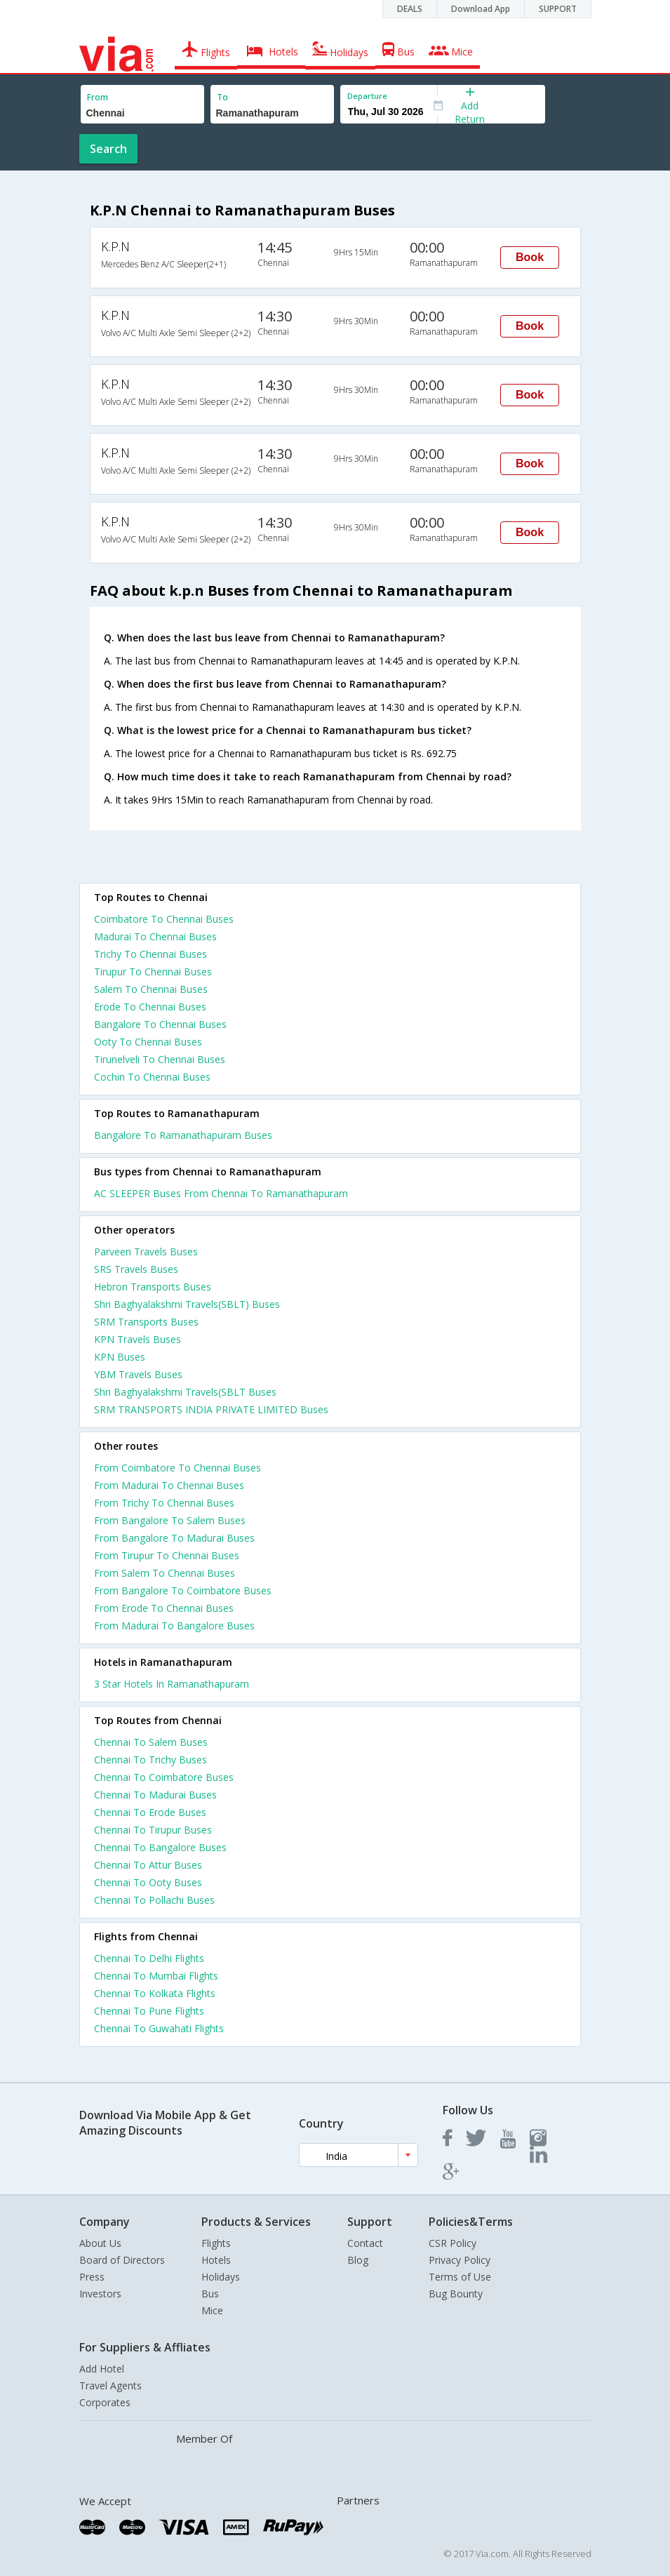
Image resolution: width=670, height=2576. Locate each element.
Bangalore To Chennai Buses (160, 1024)
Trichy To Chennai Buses (150, 954)
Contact (365, 2243)
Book (530, 257)
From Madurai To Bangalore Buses (174, 1625)
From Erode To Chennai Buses (164, 1608)
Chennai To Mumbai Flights (156, 1975)
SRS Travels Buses (136, 1269)
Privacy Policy (459, 2260)
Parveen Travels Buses (146, 1251)
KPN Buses (119, 1356)
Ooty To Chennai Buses (148, 1041)
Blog (357, 2260)
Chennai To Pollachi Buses (154, 1900)
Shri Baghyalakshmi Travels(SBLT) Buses (187, 1304)
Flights (216, 2243)
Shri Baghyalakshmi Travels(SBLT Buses (185, 1392)
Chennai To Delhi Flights (149, 1958)
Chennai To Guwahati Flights (159, 2028)
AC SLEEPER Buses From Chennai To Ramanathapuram (221, 1193)
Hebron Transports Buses (152, 1286)
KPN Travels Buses (137, 1339)
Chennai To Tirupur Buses (153, 1829)
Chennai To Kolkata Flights (154, 1993)
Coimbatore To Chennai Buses (164, 919)
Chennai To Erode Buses (150, 1812)
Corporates (104, 2402)
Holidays (220, 2276)
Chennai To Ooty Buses (148, 1882)
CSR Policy (452, 2243)
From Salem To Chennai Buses (164, 1573)
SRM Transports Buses (146, 1321)
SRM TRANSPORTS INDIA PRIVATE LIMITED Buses (211, 1409)
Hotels (216, 2260)
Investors (100, 2293)
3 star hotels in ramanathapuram (171, 1683)
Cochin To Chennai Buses (152, 1076)
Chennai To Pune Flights (149, 2010)
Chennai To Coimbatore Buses (164, 1777)
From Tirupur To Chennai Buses (166, 1555)
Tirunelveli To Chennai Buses (159, 1059)
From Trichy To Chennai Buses (164, 1502)
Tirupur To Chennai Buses (153, 971)
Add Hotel (101, 2368)
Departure (367, 96)
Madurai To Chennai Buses (155, 936)
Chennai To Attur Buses (148, 1864)
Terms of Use (460, 2276)
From (97, 97)
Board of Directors (122, 2260)
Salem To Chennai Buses (151, 989)
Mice (212, 2310)
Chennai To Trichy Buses (150, 1759)
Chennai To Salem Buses (151, 1742)
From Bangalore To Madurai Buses (174, 1537)
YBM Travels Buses (138, 1374)
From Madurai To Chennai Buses (169, 1485)
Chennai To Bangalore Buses (160, 1847)
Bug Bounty (456, 2293)
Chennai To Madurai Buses (155, 1794)
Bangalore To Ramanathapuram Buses (183, 1135)
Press (92, 2276)
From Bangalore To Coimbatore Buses (183, 1590)
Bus (210, 2293)
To (222, 97)
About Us (100, 2243)
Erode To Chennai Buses (150, 1006)
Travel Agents (110, 2385)
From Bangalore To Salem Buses (170, 1520)
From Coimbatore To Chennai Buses (177, 1467)
